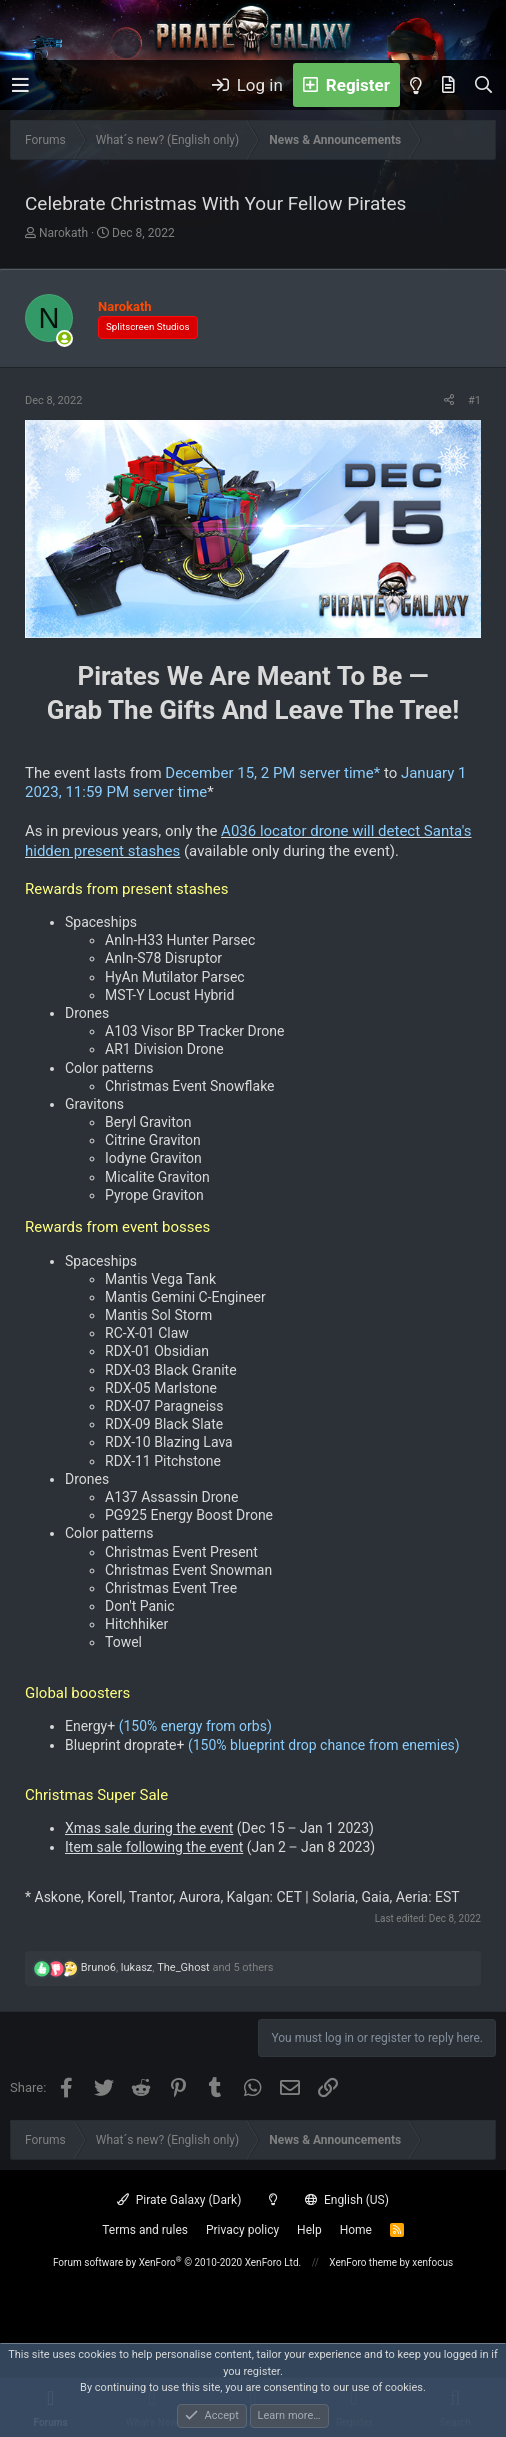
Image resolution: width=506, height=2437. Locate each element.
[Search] (483, 85)
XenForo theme (363, 2262)
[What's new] (448, 85)
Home (356, 2230)
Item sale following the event (154, 1847)
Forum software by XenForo (177, 2262)
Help (309, 2230)
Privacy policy (242, 2230)
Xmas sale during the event (149, 1828)
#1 (474, 400)
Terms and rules (145, 2230)
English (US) (347, 2200)
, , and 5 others (177, 1967)
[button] (20, 85)
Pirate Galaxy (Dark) (179, 2200)
